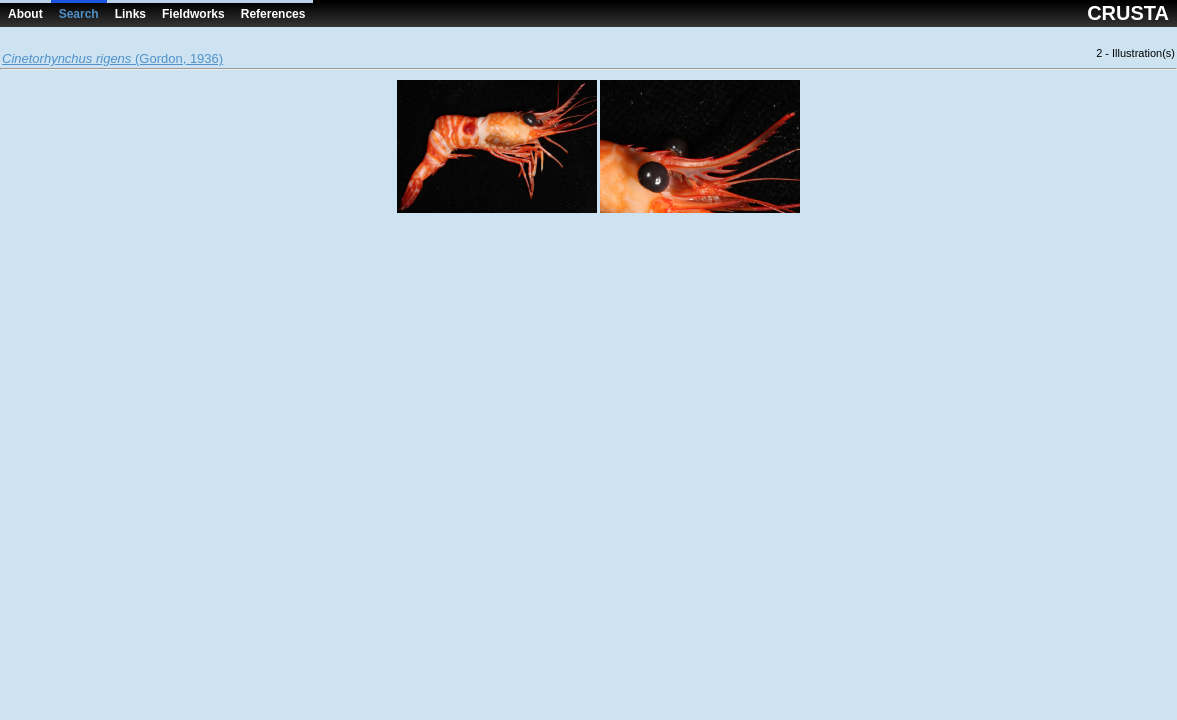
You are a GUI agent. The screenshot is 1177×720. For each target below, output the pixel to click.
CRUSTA (1128, 13)
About (25, 14)
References (273, 14)
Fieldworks (193, 14)
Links (130, 14)
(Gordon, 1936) (112, 58)
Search (79, 14)
